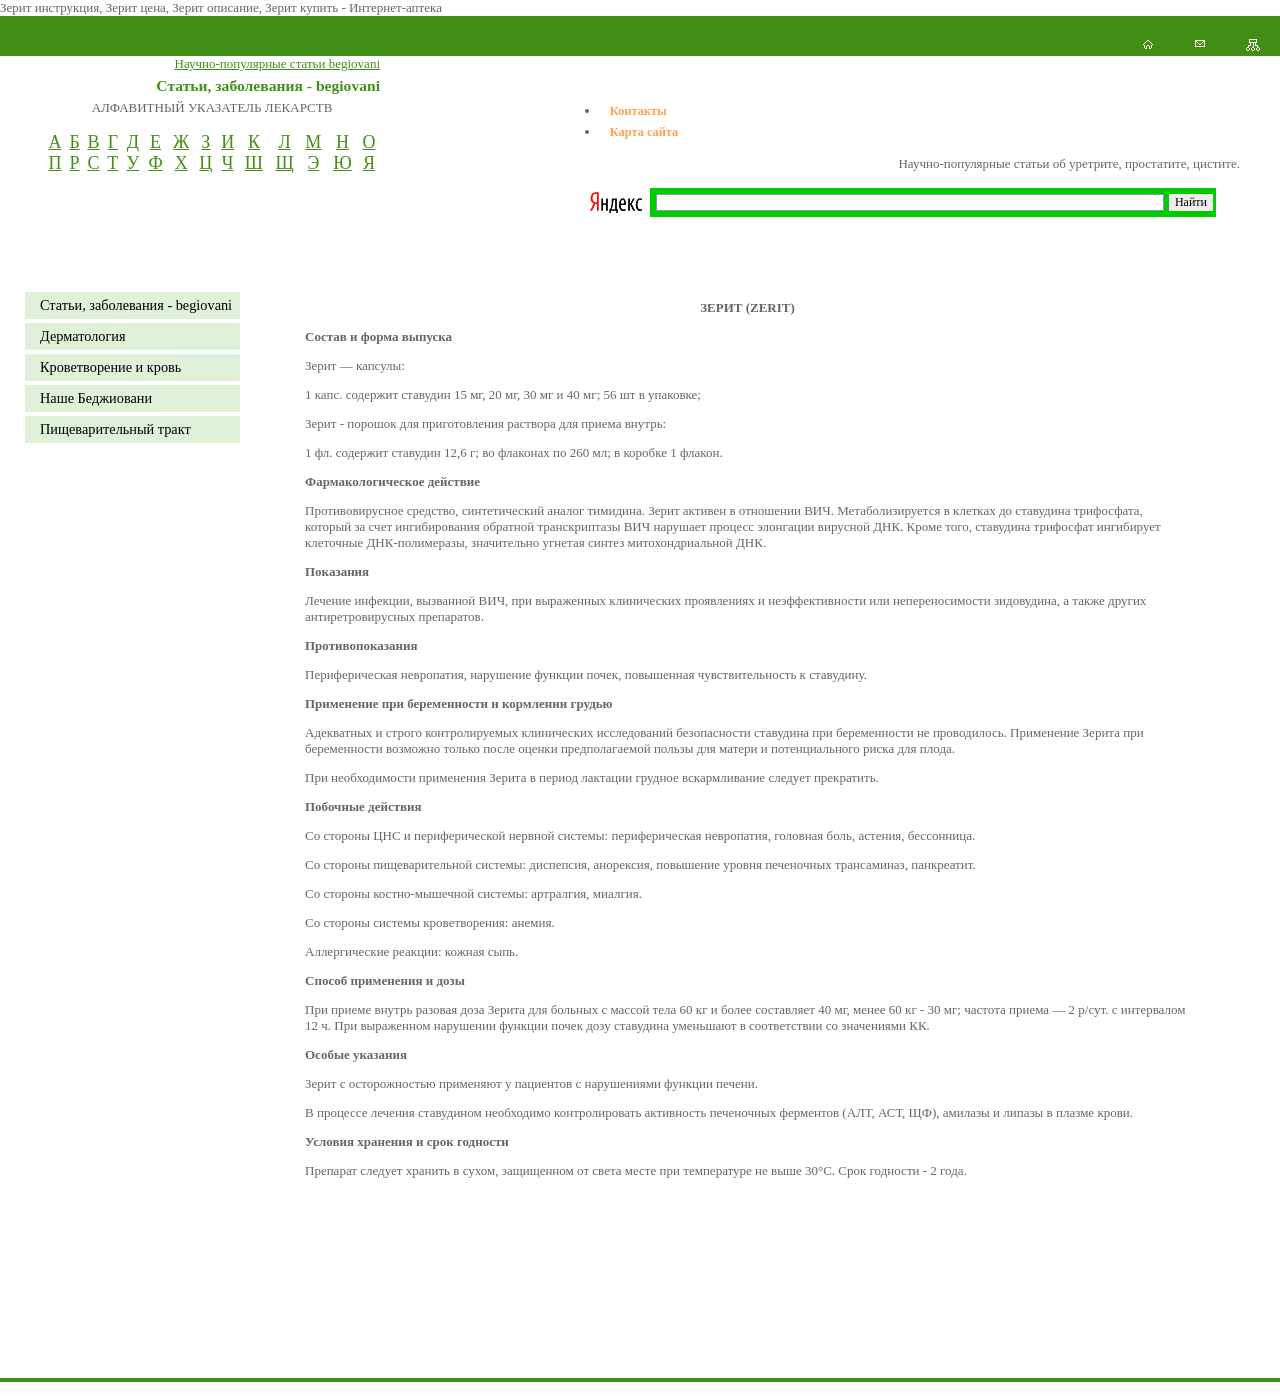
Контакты (638, 111)
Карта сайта (644, 132)
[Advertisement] (364, 1355)
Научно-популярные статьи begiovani (277, 63)
